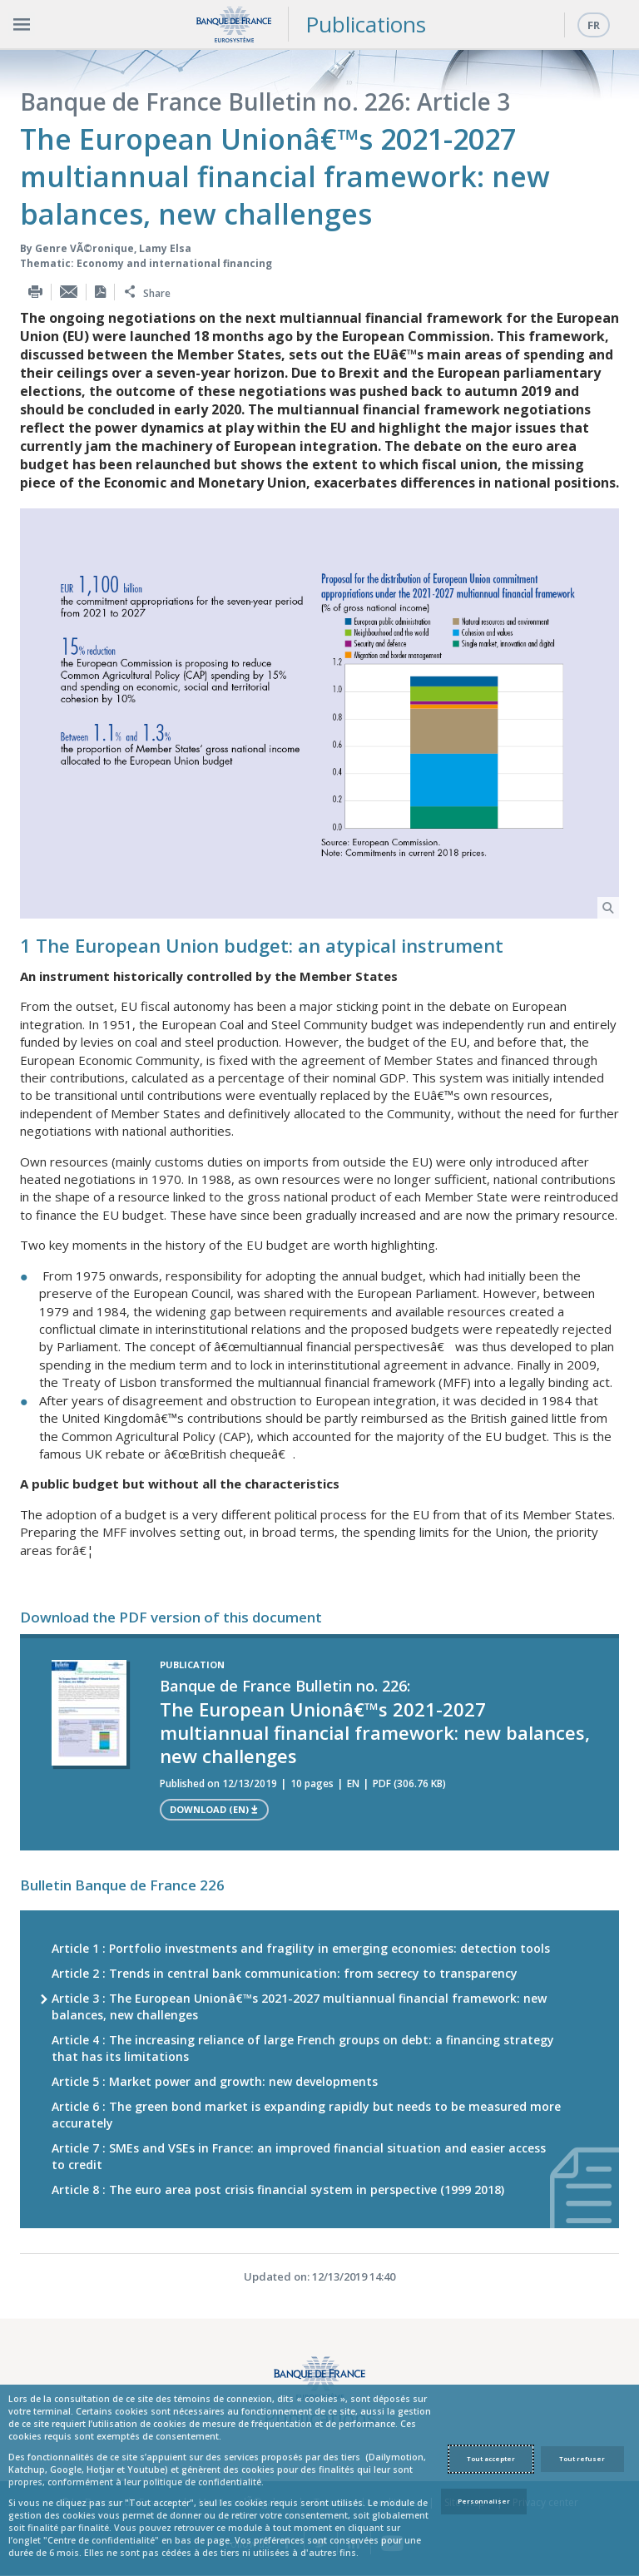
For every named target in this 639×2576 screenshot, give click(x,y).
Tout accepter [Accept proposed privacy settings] (491, 2459)
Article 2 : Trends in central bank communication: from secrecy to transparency (285, 1973)
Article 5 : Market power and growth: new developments (215, 2081)
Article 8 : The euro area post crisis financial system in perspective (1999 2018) (278, 2189)
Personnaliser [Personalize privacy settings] (484, 2501)
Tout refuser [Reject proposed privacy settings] (582, 2459)
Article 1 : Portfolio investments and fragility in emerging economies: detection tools (301, 1948)
